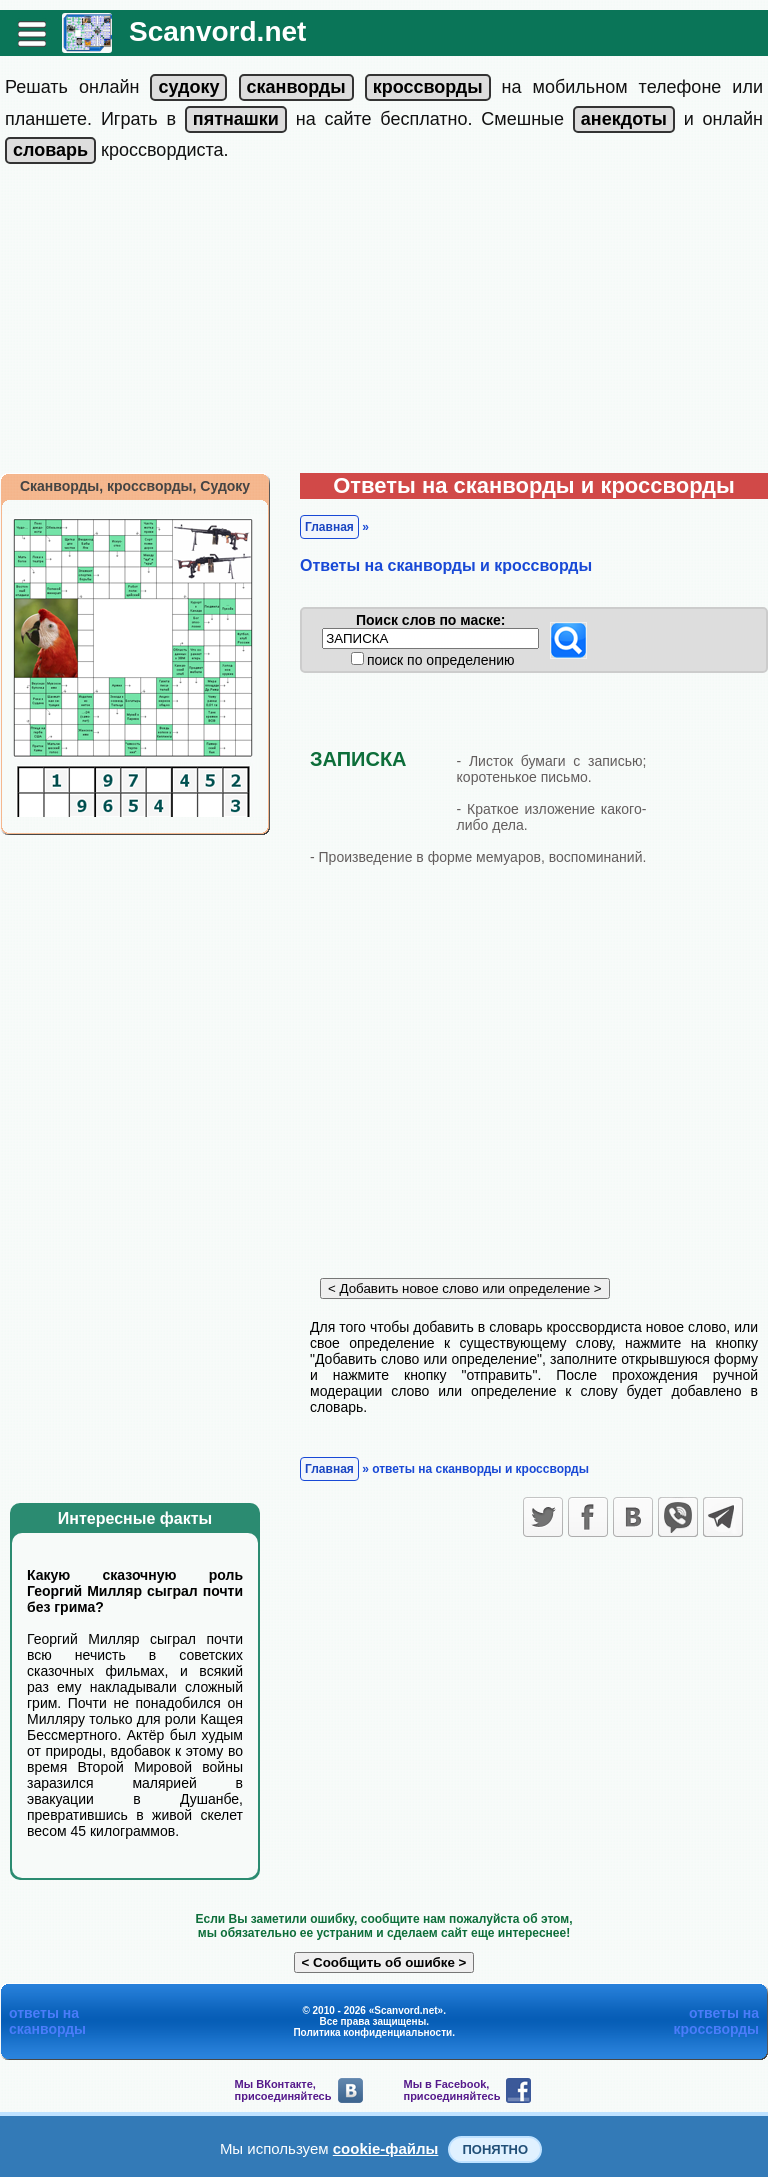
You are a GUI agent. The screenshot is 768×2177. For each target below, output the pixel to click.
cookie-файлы (386, 2148)
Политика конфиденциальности (372, 2032)
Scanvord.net (217, 31)
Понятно (495, 2149)
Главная (329, 527)
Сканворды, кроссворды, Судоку (135, 486)
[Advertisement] (384, 323)
